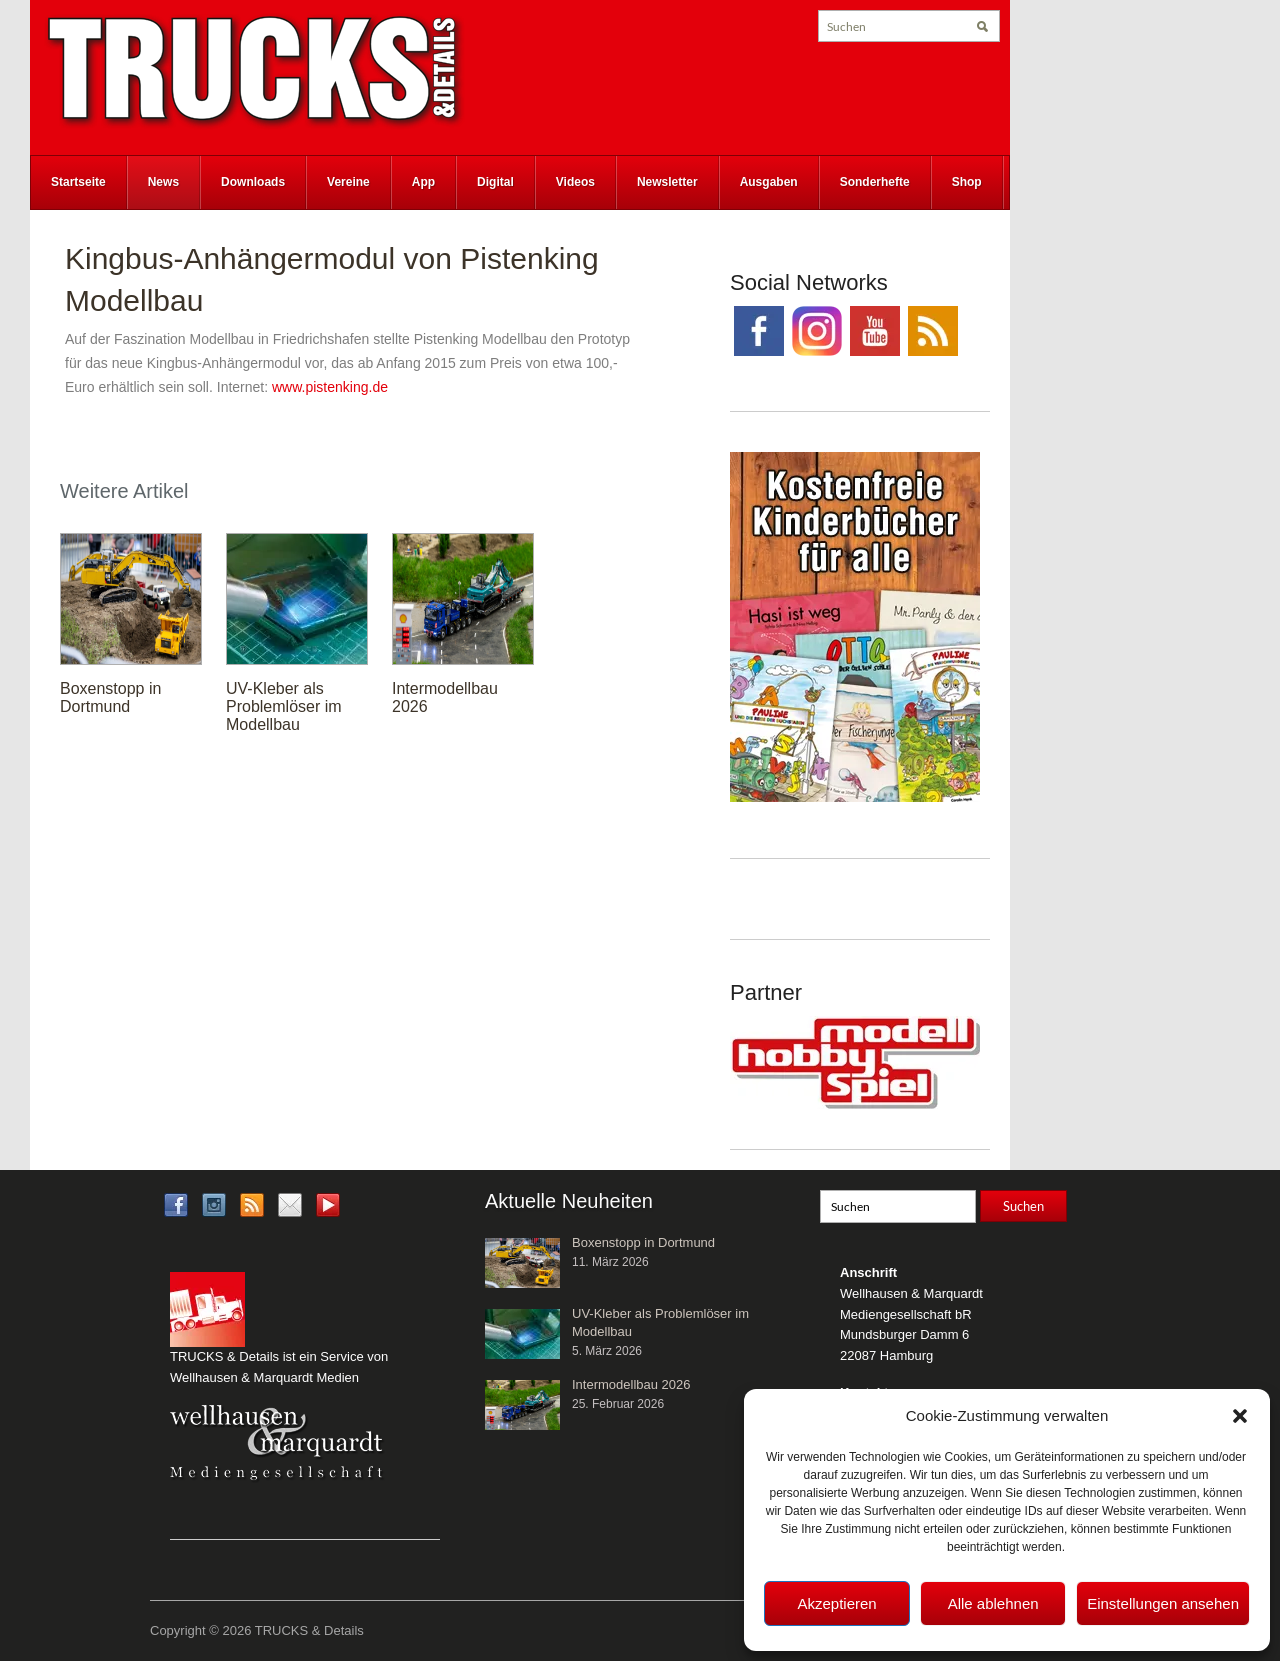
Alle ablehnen (993, 1603)
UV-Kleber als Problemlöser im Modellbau (284, 706)
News (163, 182)
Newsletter (667, 182)
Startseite (78, 182)
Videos (575, 182)
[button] (1240, 1416)
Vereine (348, 182)
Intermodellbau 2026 (631, 1384)
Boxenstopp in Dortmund (110, 697)
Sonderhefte (875, 182)
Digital (495, 182)
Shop (967, 182)
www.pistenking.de (330, 387)
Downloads (253, 182)
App (423, 182)
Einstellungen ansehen (1163, 1603)
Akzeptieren (836, 1603)
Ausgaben (769, 182)
